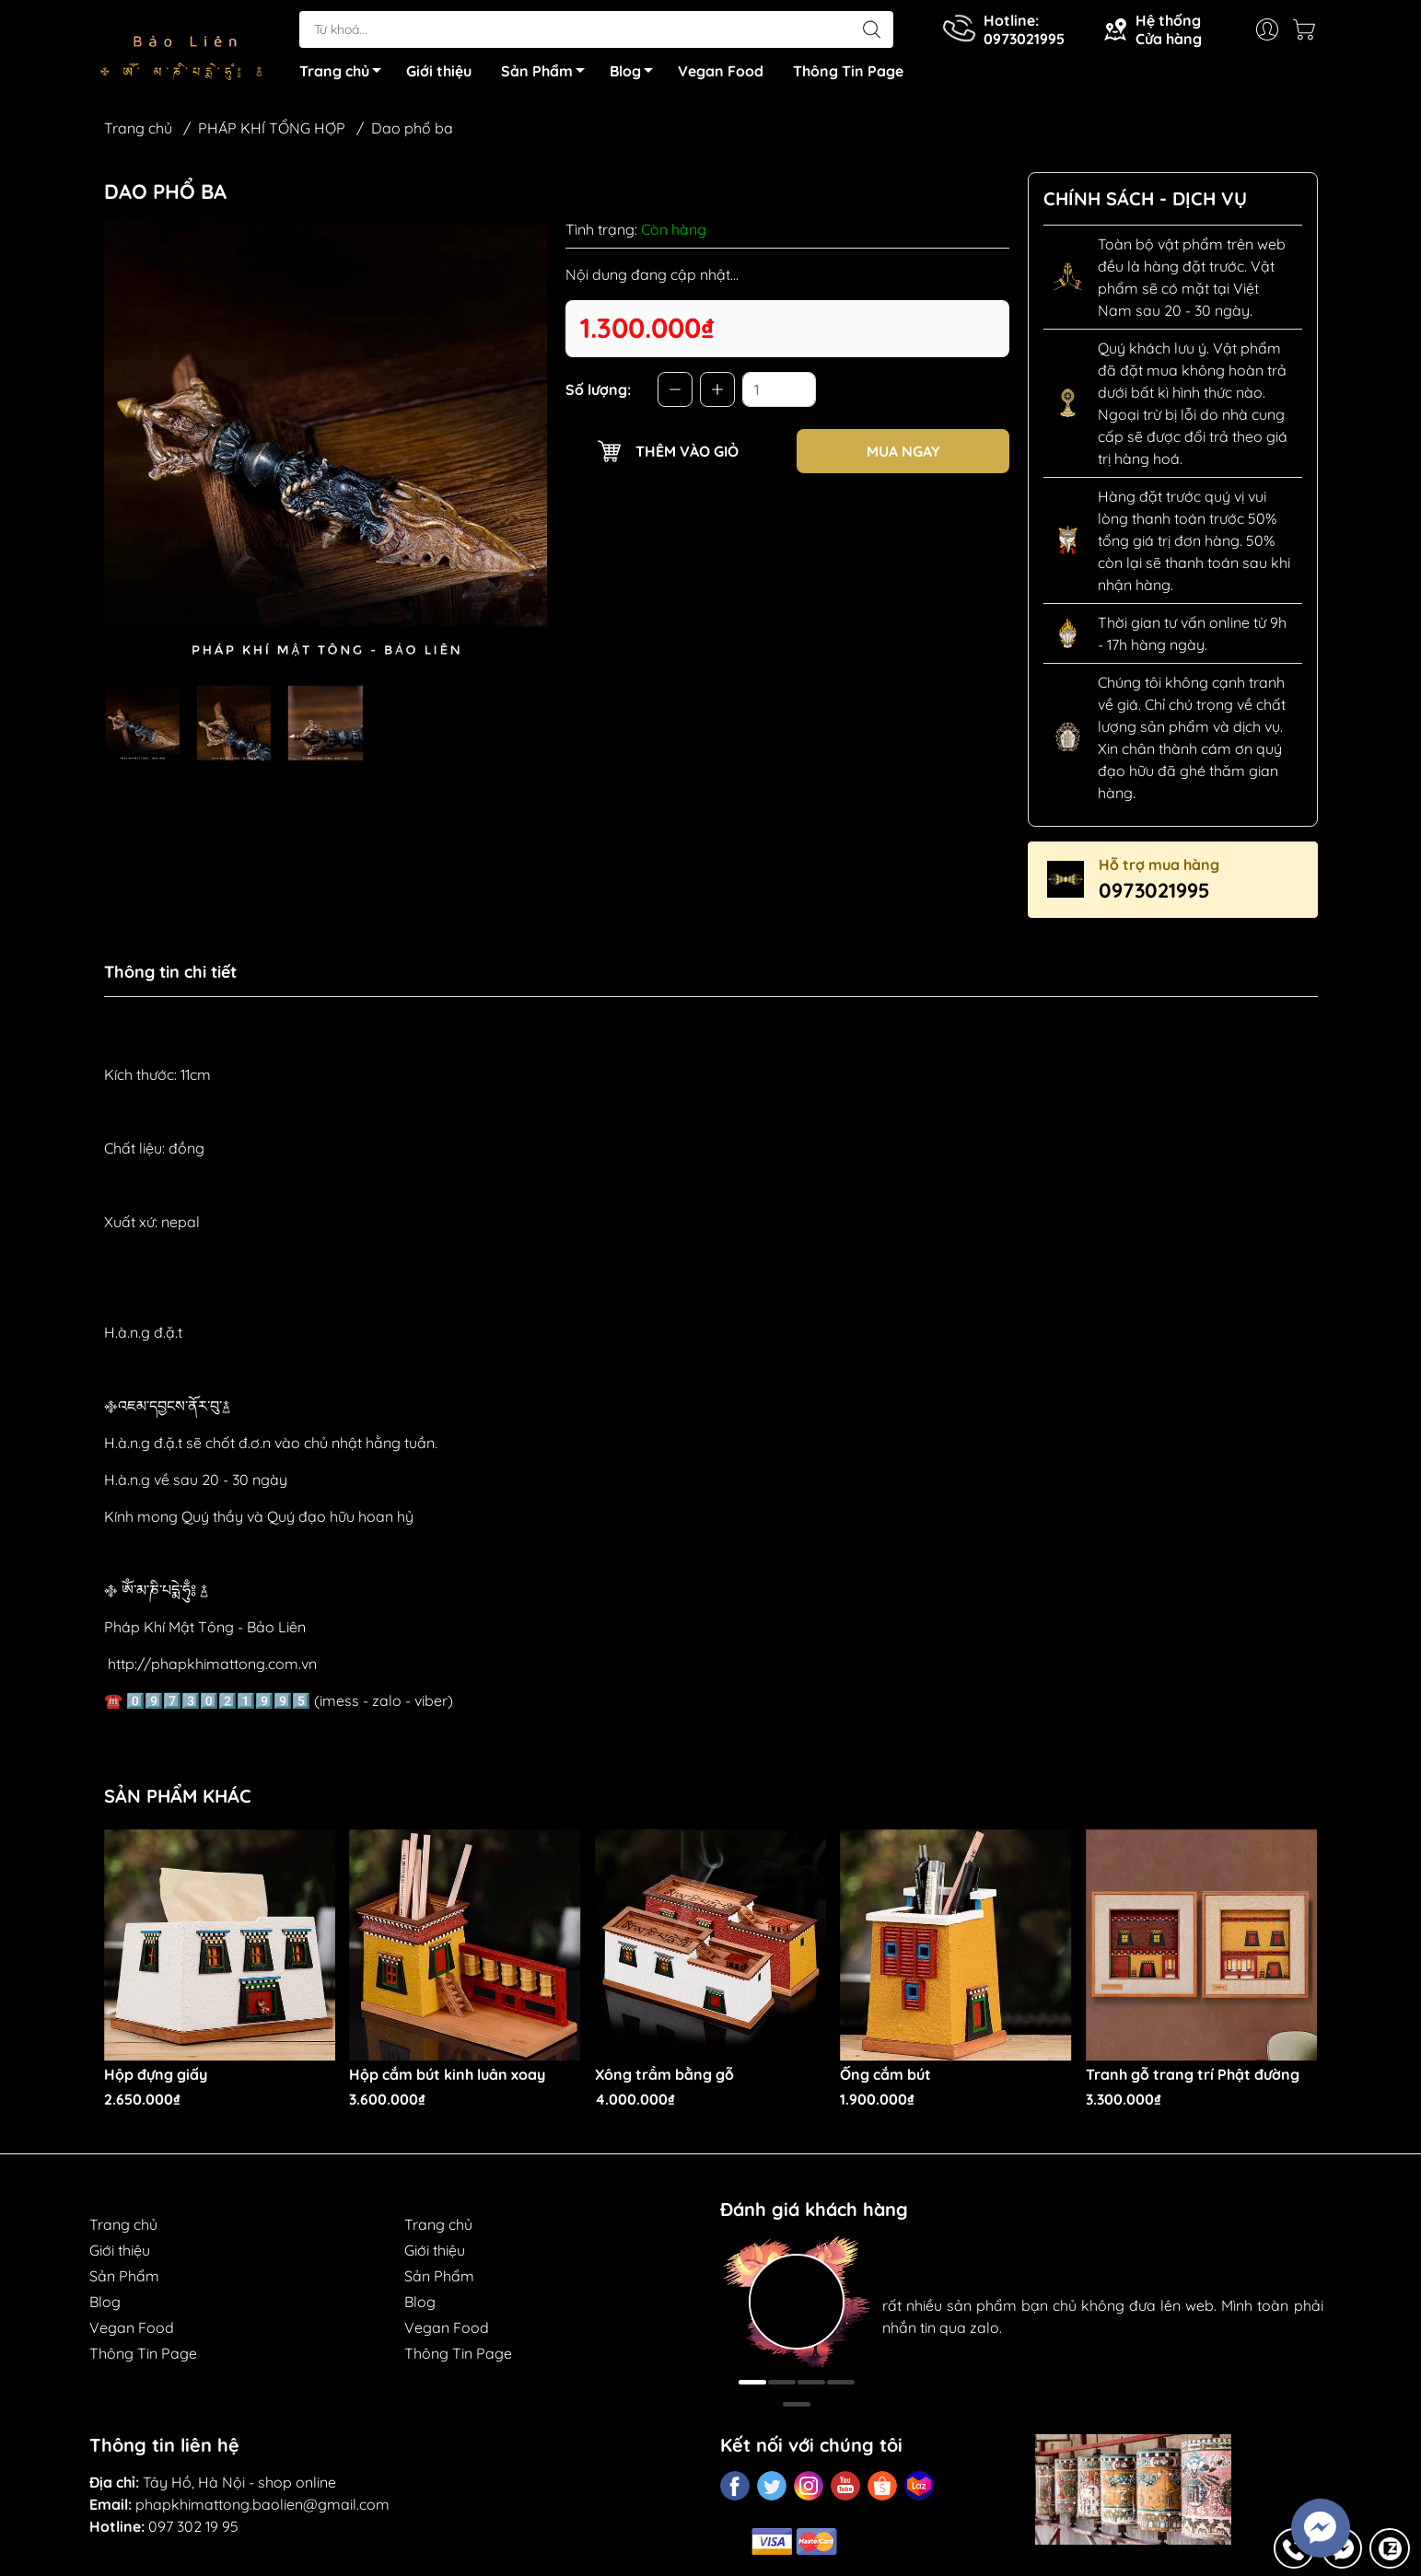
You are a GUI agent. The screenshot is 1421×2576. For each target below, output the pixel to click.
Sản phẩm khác (177, 1801)
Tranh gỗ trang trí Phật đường (1192, 2079)
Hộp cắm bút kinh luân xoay (447, 2079)
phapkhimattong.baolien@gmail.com (262, 2509)
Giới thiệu (439, 73)
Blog (636, 76)
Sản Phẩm (548, 76)
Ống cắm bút (885, 2079)
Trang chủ (345, 76)
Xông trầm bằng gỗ (664, 2079)
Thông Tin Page (848, 73)
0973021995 (1154, 895)
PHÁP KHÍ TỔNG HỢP (271, 132)
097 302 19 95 (193, 2531)
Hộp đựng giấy (155, 2079)
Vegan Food (720, 73)
